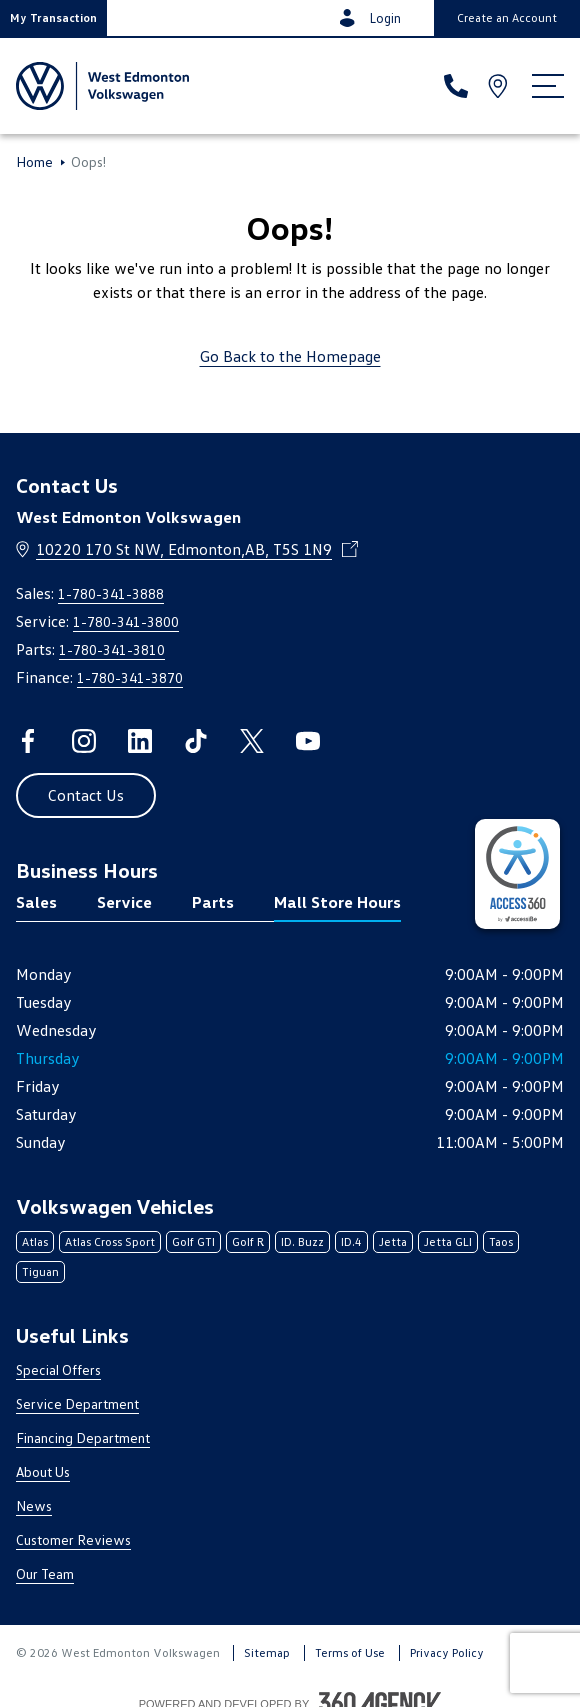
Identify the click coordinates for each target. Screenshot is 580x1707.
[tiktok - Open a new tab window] (196, 741)
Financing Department (83, 1437)
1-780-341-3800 (126, 621)
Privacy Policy (447, 1652)
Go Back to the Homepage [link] (290, 356)
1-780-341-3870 (130, 677)
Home (34, 162)
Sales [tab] (36, 902)
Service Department (77, 1403)
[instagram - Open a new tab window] (84, 741)
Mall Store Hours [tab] (337, 902)
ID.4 (351, 1241)
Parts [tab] (213, 902)
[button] (53, 18)
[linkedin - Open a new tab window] (140, 741)
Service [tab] (124, 902)
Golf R (248, 1241)
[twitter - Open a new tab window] (252, 741)
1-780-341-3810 (112, 649)
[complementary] (517, 874)
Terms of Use (350, 1652)
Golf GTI (193, 1241)
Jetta (393, 1241)
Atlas (35, 1241)
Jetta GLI (448, 1241)
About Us (43, 1471)
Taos (501, 1241)
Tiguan (40, 1271)
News (34, 1505)
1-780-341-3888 (111, 593)
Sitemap (267, 1652)
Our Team (45, 1573)
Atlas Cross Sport (110, 1241)
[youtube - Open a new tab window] (308, 741)
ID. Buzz (302, 1241)
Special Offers (58, 1369)
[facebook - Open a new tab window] (28, 741)
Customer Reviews (73, 1539)
